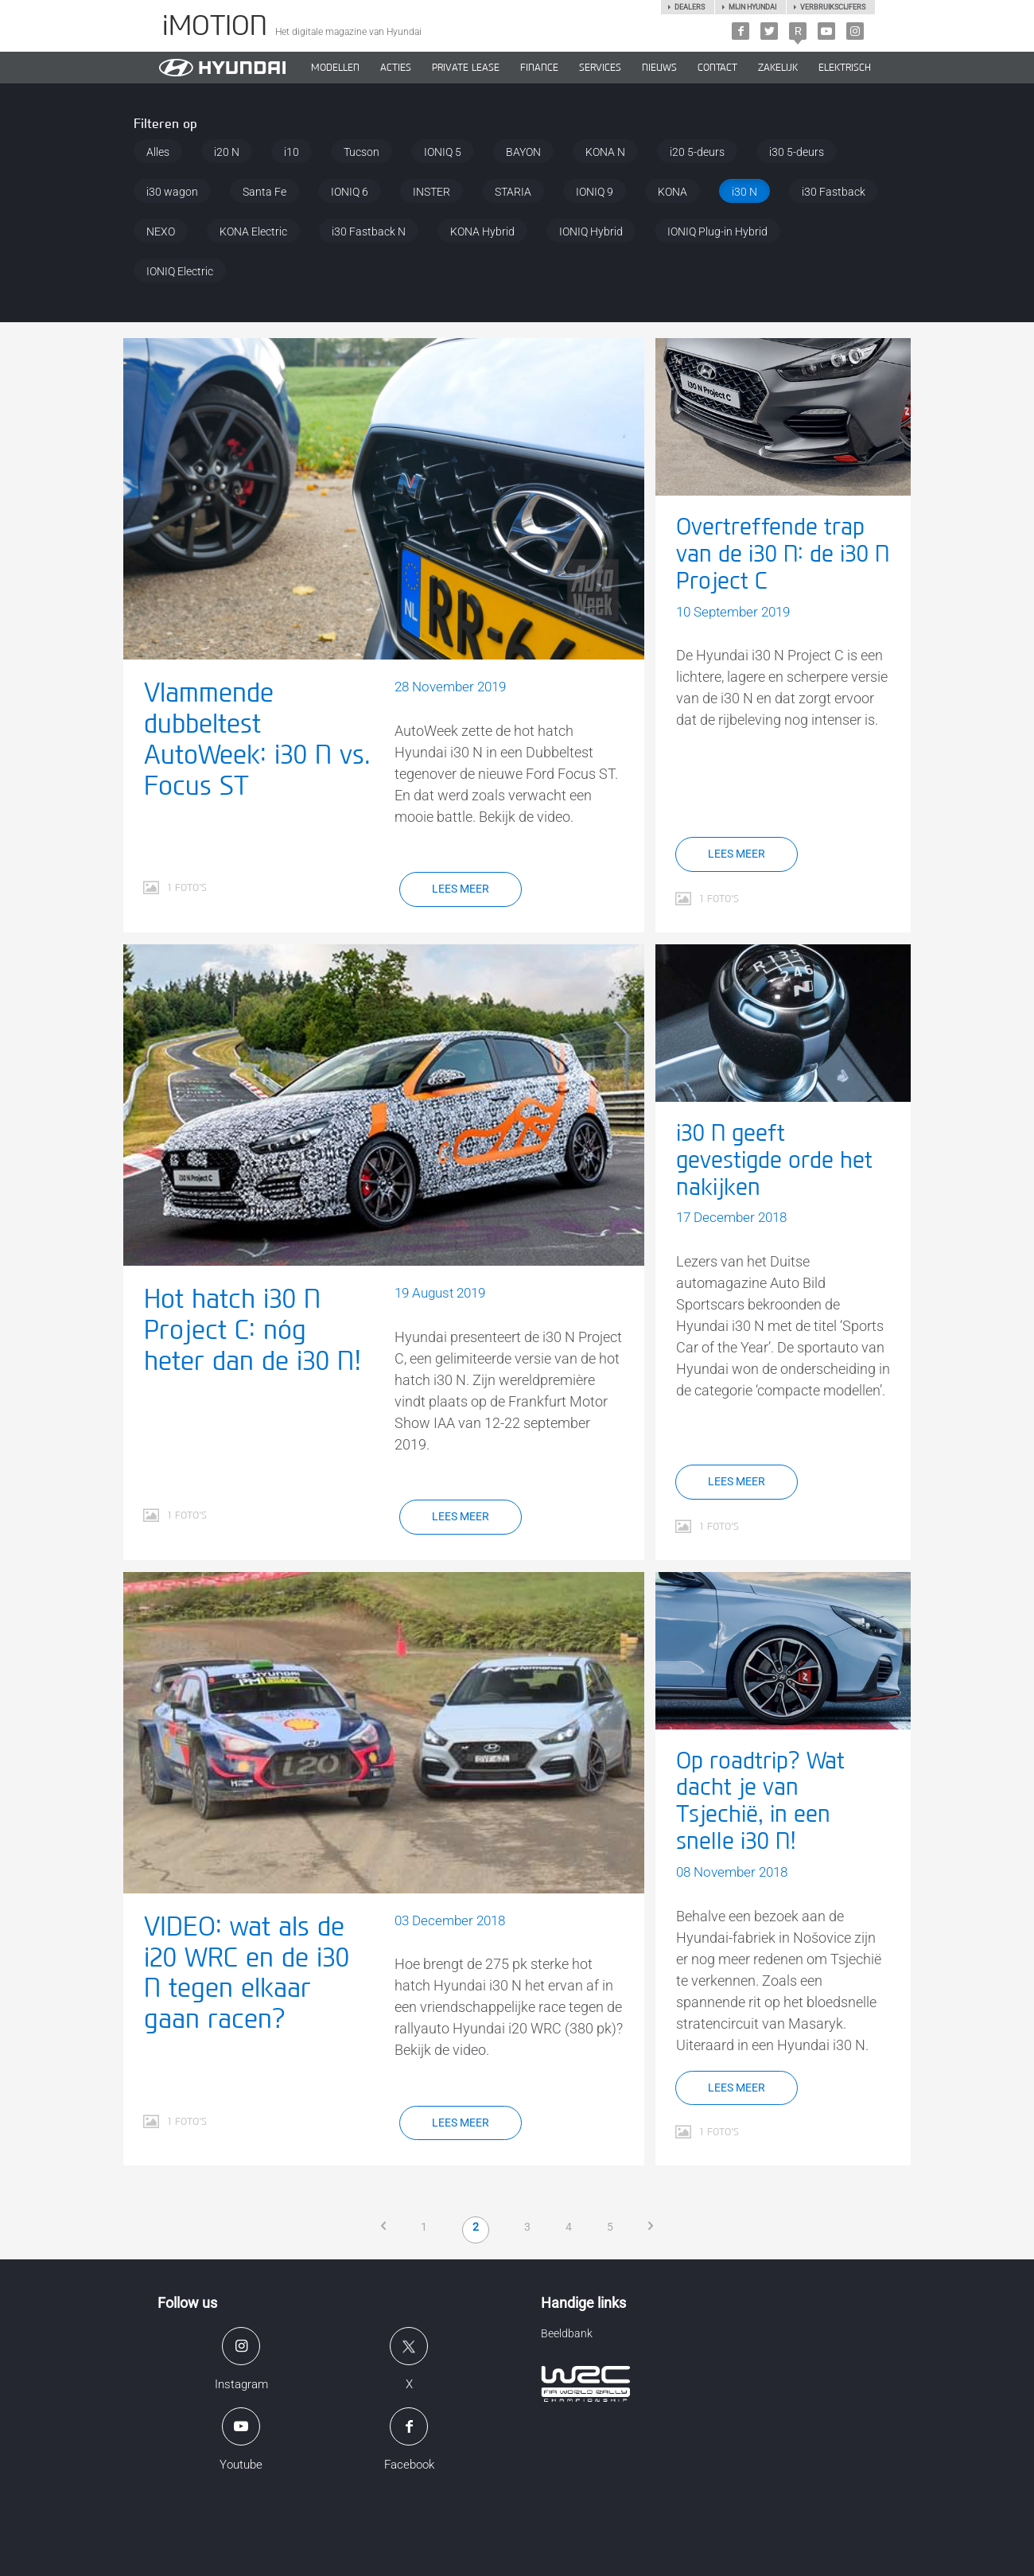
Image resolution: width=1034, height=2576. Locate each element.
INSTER (431, 191)
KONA (672, 191)
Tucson (361, 152)
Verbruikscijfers (832, 7)
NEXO (160, 231)
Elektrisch (844, 67)
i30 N (744, 191)
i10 (291, 152)
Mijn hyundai (752, 7)
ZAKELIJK (778, 67)
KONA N (605, 152)
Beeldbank (567, 2333)
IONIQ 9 (594, 191)
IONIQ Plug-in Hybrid (717, 231)
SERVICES (600, 67)
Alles (157, 152)
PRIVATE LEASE (466, 67)
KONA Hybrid (482, 231)
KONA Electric (253, 231)
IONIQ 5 (442, 152)
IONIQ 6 (349, 191)
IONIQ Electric (179, 271)
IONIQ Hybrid (591, 231)
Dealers (689, 7)
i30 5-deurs (796, 152)
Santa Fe (264, 191)
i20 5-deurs (697, 152)
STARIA (513, 191)
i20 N (226, 152)
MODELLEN (335, 67)
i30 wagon (172, 191)
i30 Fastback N (369, 231)
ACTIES (395, 67)
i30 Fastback (833, 191)
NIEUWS (659, 67)
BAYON (523, 152)
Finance (539, 67)
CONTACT (717, 67)
